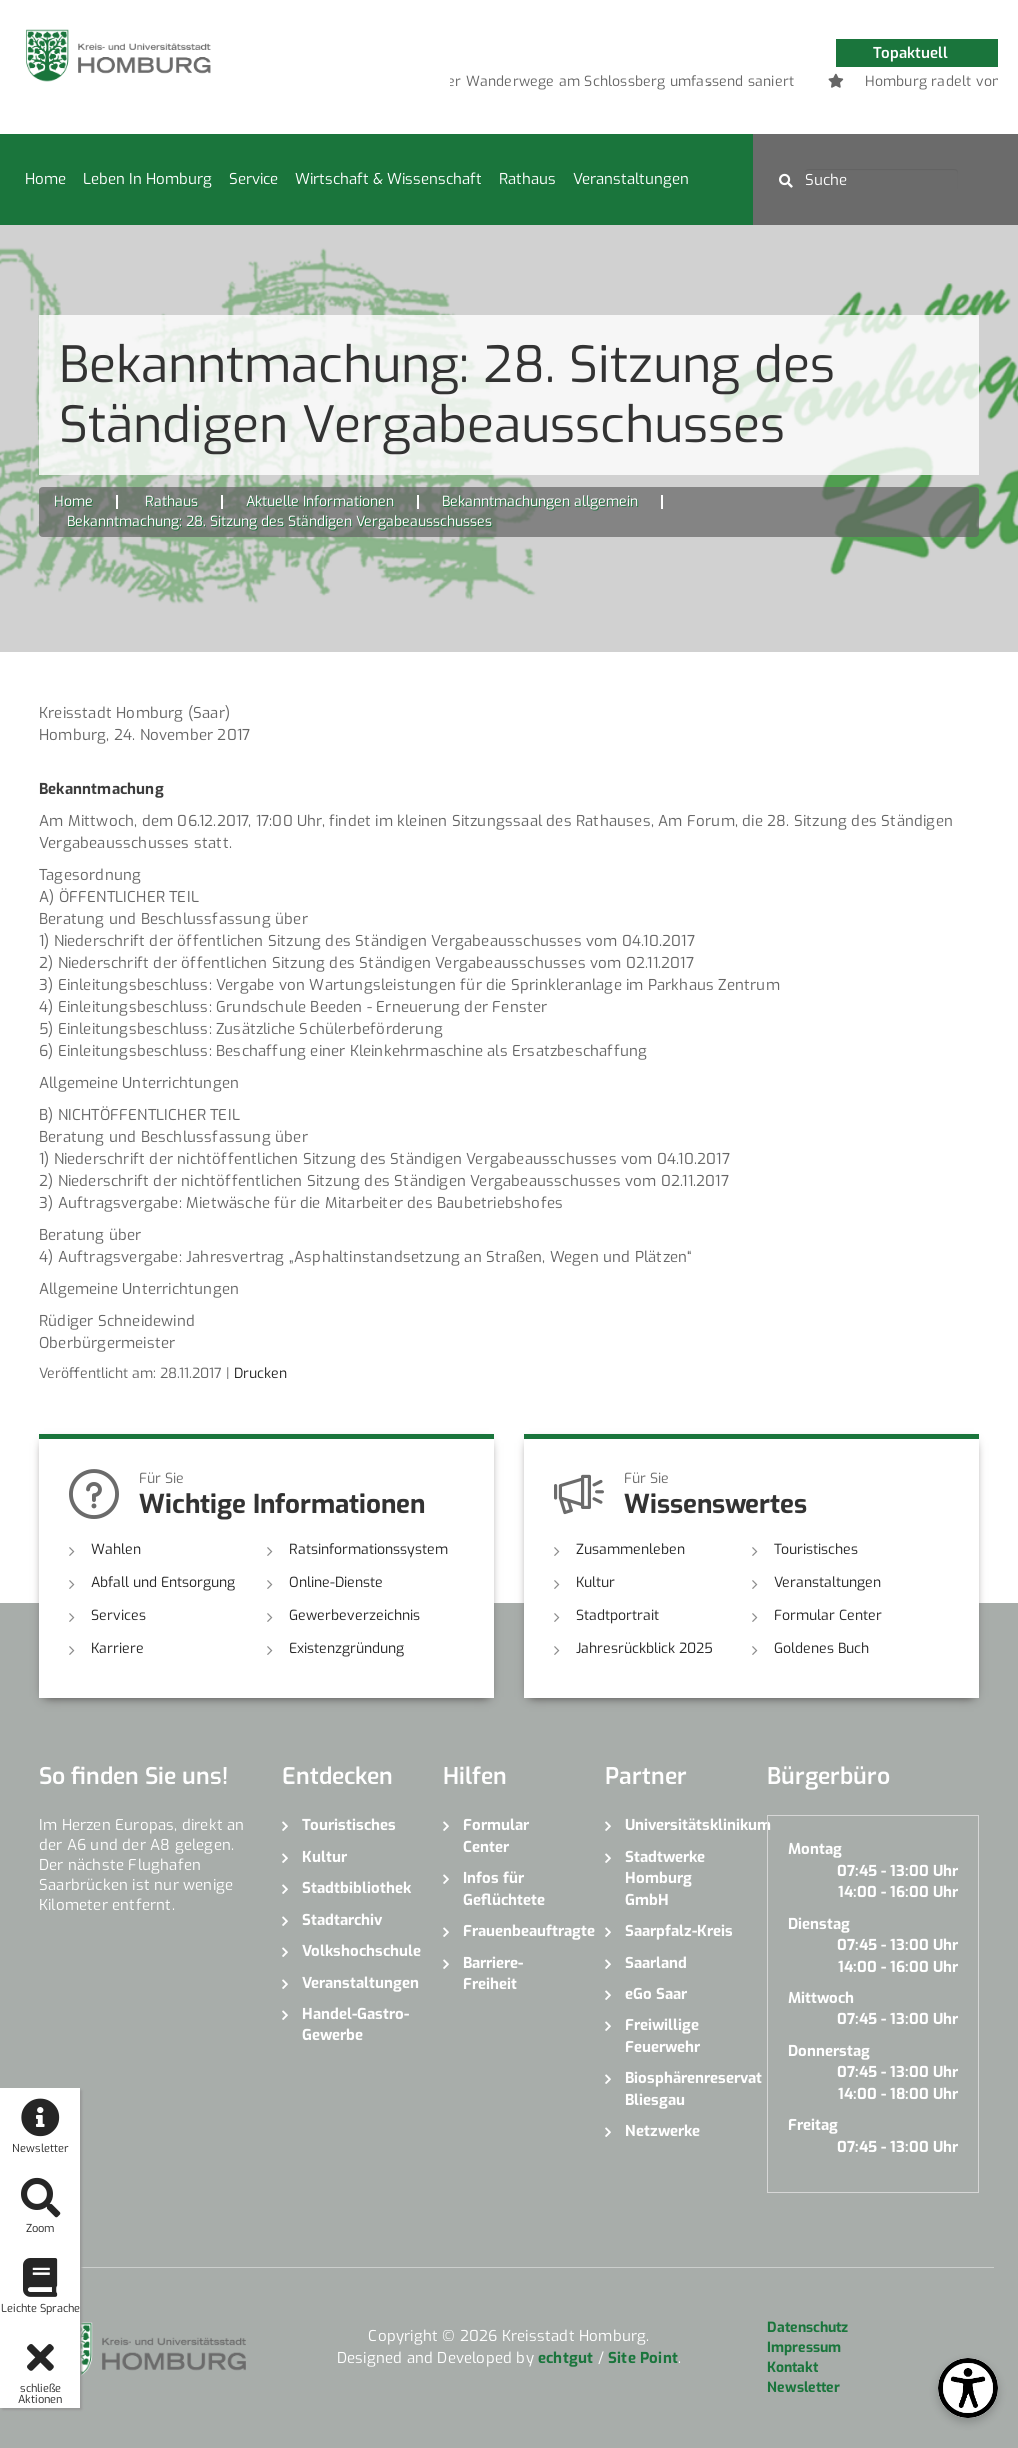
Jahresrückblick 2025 (644, 1648)
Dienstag (819, 1924)
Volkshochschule (358, 1951)
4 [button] (769, 85)
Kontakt (792, 2367)
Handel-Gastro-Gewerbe (355, 2024)
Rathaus (527, 179)
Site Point (643, 2358)
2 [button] (709, 85)
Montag (815, 1849)
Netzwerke (662, 2131)
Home (45, 179)
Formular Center (828, 1615)
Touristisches (816, 1549)
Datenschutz (807, 2327)
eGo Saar (656, 1994)
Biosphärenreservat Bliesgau (681, 2088)
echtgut (565, 2358)
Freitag (813, 2125)
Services (118, 1615)
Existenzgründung (346, 1648)
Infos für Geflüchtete (504, 1888)
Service (253, 179)
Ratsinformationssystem (368, 1549)
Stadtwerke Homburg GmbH (665, 1878)
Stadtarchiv (342, 1920)
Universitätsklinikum (681, 1825)
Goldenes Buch (821, 1648)
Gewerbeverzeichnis (354, 1615)
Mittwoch (821, 1998)
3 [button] (739, 85)
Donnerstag (829, 2051)
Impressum (804, 2347)
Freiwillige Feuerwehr (662, 2035)
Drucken (260, 1373)
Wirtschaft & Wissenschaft (388, 179)
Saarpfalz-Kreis (679, 1931)
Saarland (656, 1963)
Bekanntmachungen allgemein (540, 501)
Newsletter (803, 2387)
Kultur (595, 1582)
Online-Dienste (336, 1582)
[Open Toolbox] (968, 2388)
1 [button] (679, 85)
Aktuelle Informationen (320, 501)
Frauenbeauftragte (519, 1931)
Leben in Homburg (147, 179)
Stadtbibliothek (356, 1888)
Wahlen (116, 1549)
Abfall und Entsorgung (163, 1582)
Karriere (117, 1648)
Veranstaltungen (631, 179)
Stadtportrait (617, 1615)
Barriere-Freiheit (493, 1973)
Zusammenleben (630, 1549)
